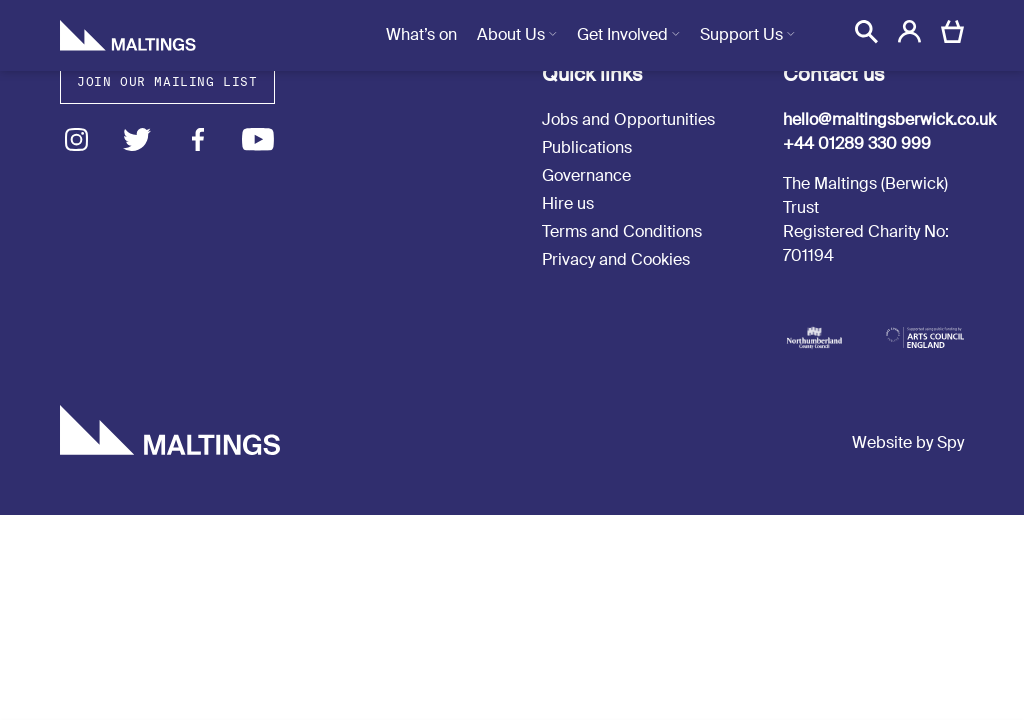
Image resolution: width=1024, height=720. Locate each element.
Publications (587, 147)
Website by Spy (908, 442)
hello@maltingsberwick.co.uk (889, 119)
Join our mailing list (167, 81)
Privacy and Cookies (616, 259)
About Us (511, 34)
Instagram (76, 139)
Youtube (258, 139)
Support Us (741, 34)
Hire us (568, 203)
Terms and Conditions (622, 231)
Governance (586, 175)
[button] (866, 31)
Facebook (197, 139)
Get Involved (622, 34)
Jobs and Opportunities (628, 119)
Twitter (137, 139)
